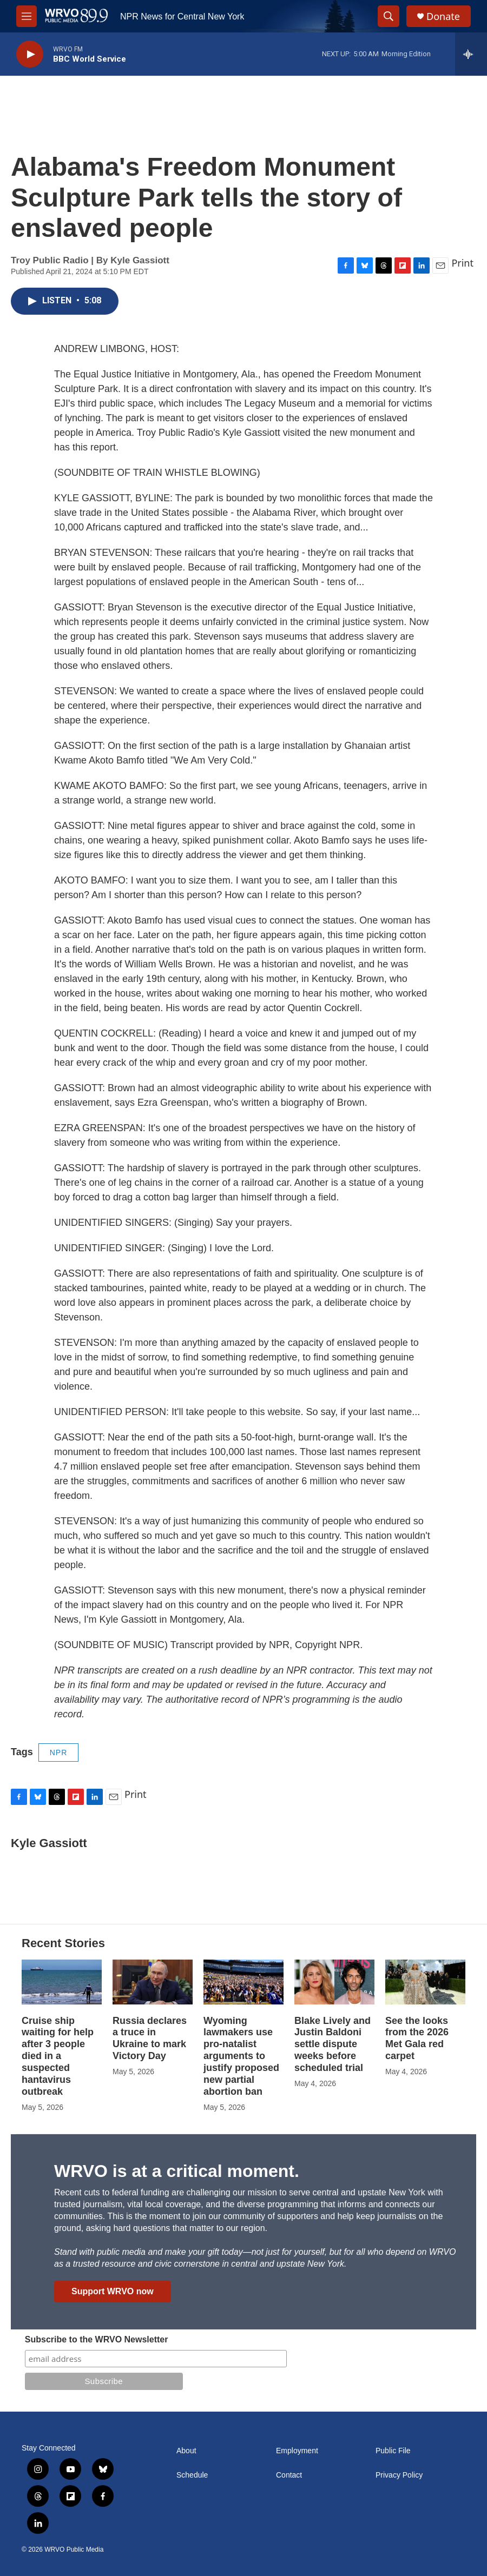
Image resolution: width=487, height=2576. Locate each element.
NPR (59, 1752)
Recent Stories (63, 1943)
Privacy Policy (399, 2475)
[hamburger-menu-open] (26, 16)
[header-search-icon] (388, 16)
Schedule (192, 2475)
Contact (289, 2475)
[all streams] (471, 54)
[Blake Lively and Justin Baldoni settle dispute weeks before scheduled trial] (334, 1982)
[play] (29, 54)
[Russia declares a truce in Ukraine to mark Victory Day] (153, 1982)
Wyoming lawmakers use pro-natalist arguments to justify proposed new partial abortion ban (241, 2056)
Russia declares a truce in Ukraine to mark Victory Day (150, 2038)
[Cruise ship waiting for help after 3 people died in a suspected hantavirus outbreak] (62, 1982)
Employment (297, 2451)
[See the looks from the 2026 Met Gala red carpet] (425, 1982)
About (186, 2451)
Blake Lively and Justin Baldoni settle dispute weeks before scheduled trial (332, 2044)
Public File (393, 2451)
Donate (443, 16)
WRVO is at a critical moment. (176, 2171)
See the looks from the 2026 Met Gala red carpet (417, 2038)
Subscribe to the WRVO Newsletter (96, 2339)
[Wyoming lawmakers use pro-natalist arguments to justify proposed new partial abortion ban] (243, 1982)
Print (462, 262)
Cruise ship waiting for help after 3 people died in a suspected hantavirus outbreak (58, 2056)
